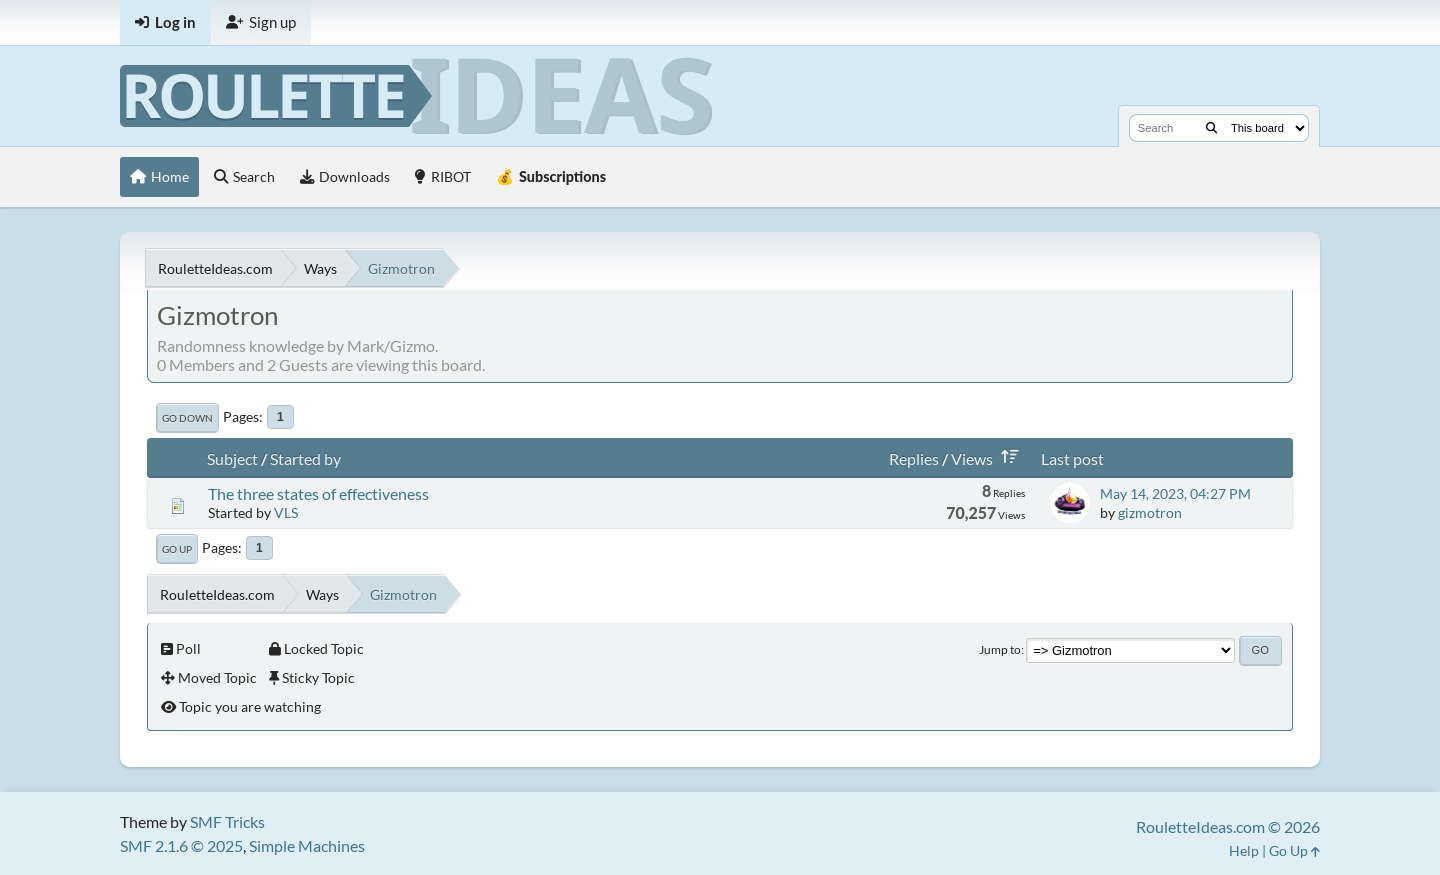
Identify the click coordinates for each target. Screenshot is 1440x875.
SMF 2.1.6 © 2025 (181, 845)
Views (988, 458)
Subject (232, 458)
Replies (914, 458)
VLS (286, 512)
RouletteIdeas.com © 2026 (1228, 826)
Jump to (1000, 649)
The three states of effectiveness (318, 493)
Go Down (187, 418)
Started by (305, 458)
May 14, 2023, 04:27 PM (1175, 493)
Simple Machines (307, 845)
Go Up (177, 549)
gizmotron (1150, 512)
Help (1244, 850)
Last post (1072, 458)
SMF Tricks (227, 821)
